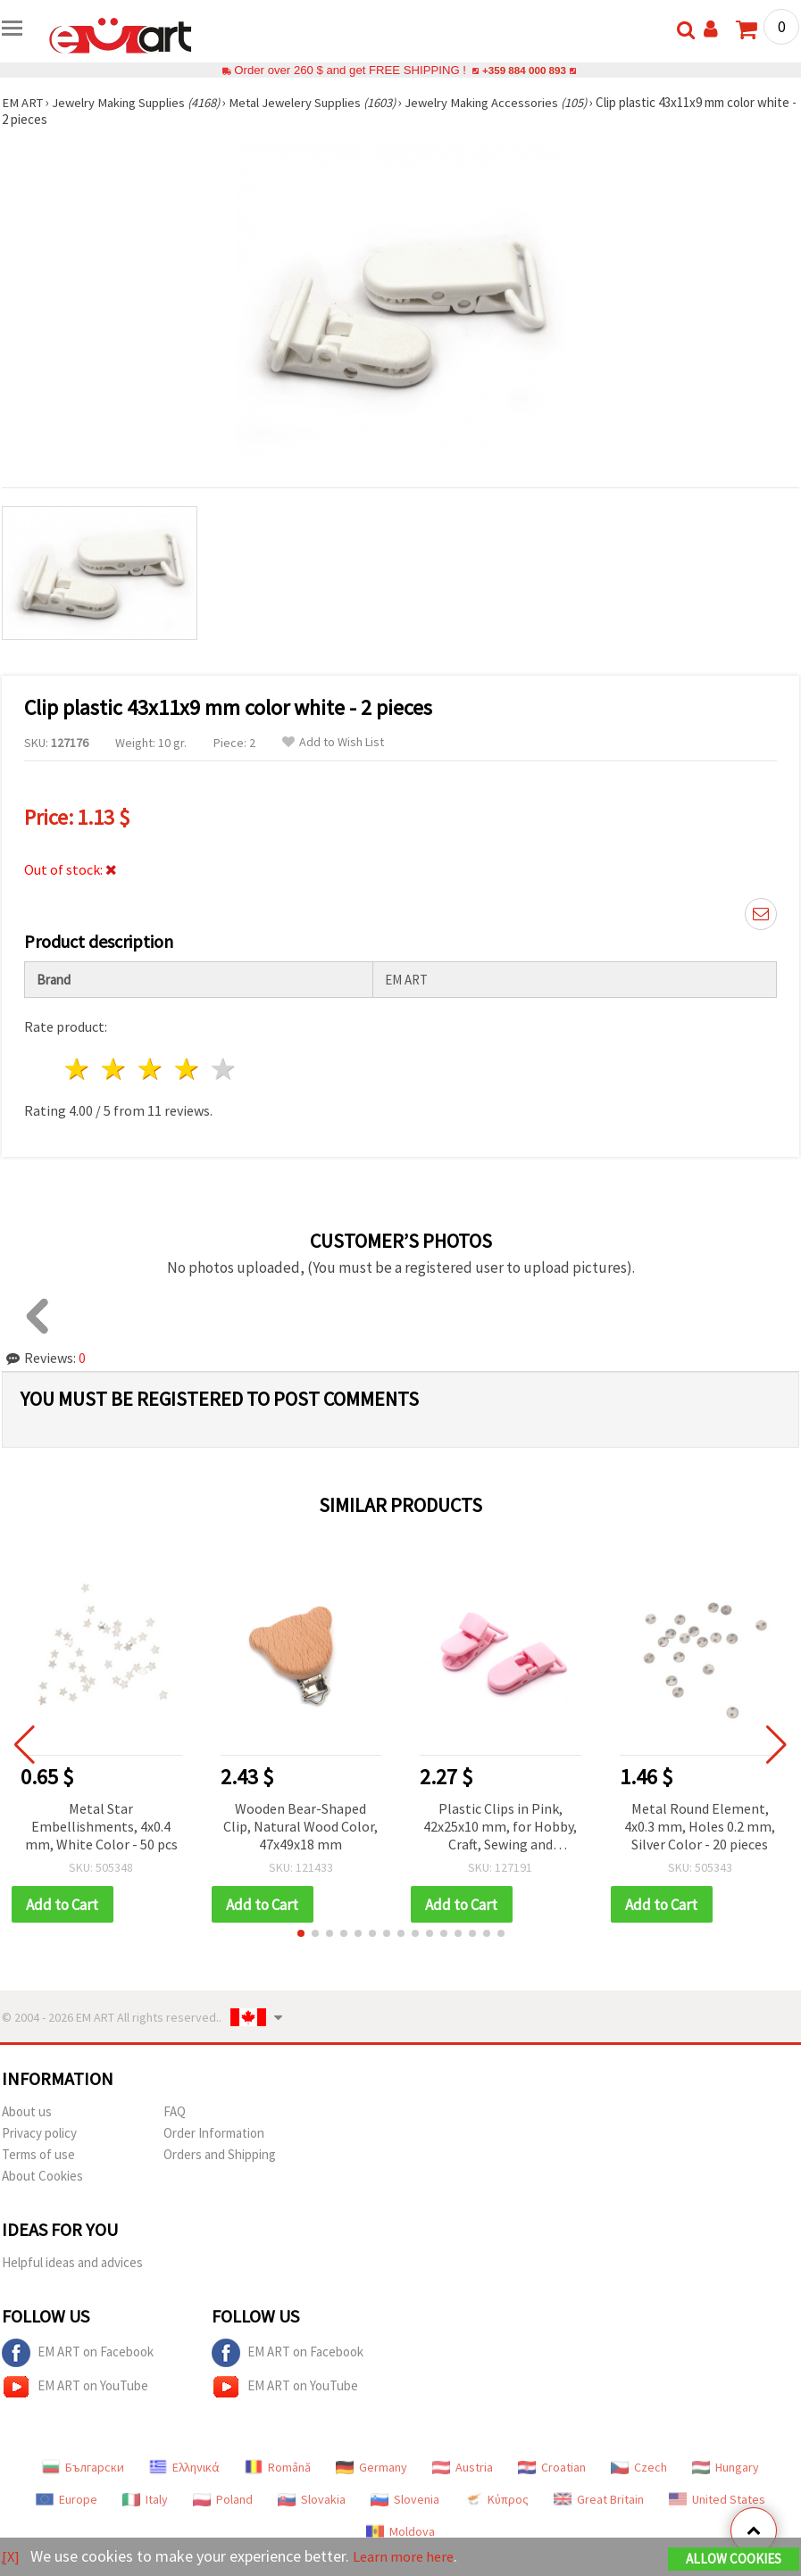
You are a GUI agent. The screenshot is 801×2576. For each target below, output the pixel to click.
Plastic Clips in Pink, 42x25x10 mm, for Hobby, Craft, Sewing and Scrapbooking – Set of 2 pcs (500, 1827)
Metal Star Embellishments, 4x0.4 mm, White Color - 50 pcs (101, 1826)
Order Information (213, 2133)
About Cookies (42, 2176)
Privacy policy (39, 2133)
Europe (66, 2500)
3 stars (151, 1069)
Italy (145, 2500)
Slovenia (405, 2500)
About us (27, 2112)
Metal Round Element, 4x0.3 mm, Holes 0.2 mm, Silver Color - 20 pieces (699, 1826)
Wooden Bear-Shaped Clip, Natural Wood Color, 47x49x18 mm (300, 1826)
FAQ (174, 2112)
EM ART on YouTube (75, 2387)
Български (83, 2468)
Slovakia (312, 2500)
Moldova (400, 2532)
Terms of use (38, 2155)
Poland (223, 2500)
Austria (462, 2468)
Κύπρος (496, 2500)
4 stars (187, 1069)
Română (278, 2468)
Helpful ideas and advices (72, 2263)
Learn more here (408, 2557)
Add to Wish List (333, 742)
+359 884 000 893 (524, 70)
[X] (11, 2557)
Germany (371, 2468)
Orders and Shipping (219, 2155)
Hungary (725, 2468)
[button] (301, 1934)
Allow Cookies (733, 2559)
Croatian (552, 2468)
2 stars (114, 1069)
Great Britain (599, 2500)
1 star (78, 1069)
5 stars (223, 1069)
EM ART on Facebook (78, 2353)
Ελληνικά (184, 2468)
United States (717, 2500)
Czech (639, 2468)
